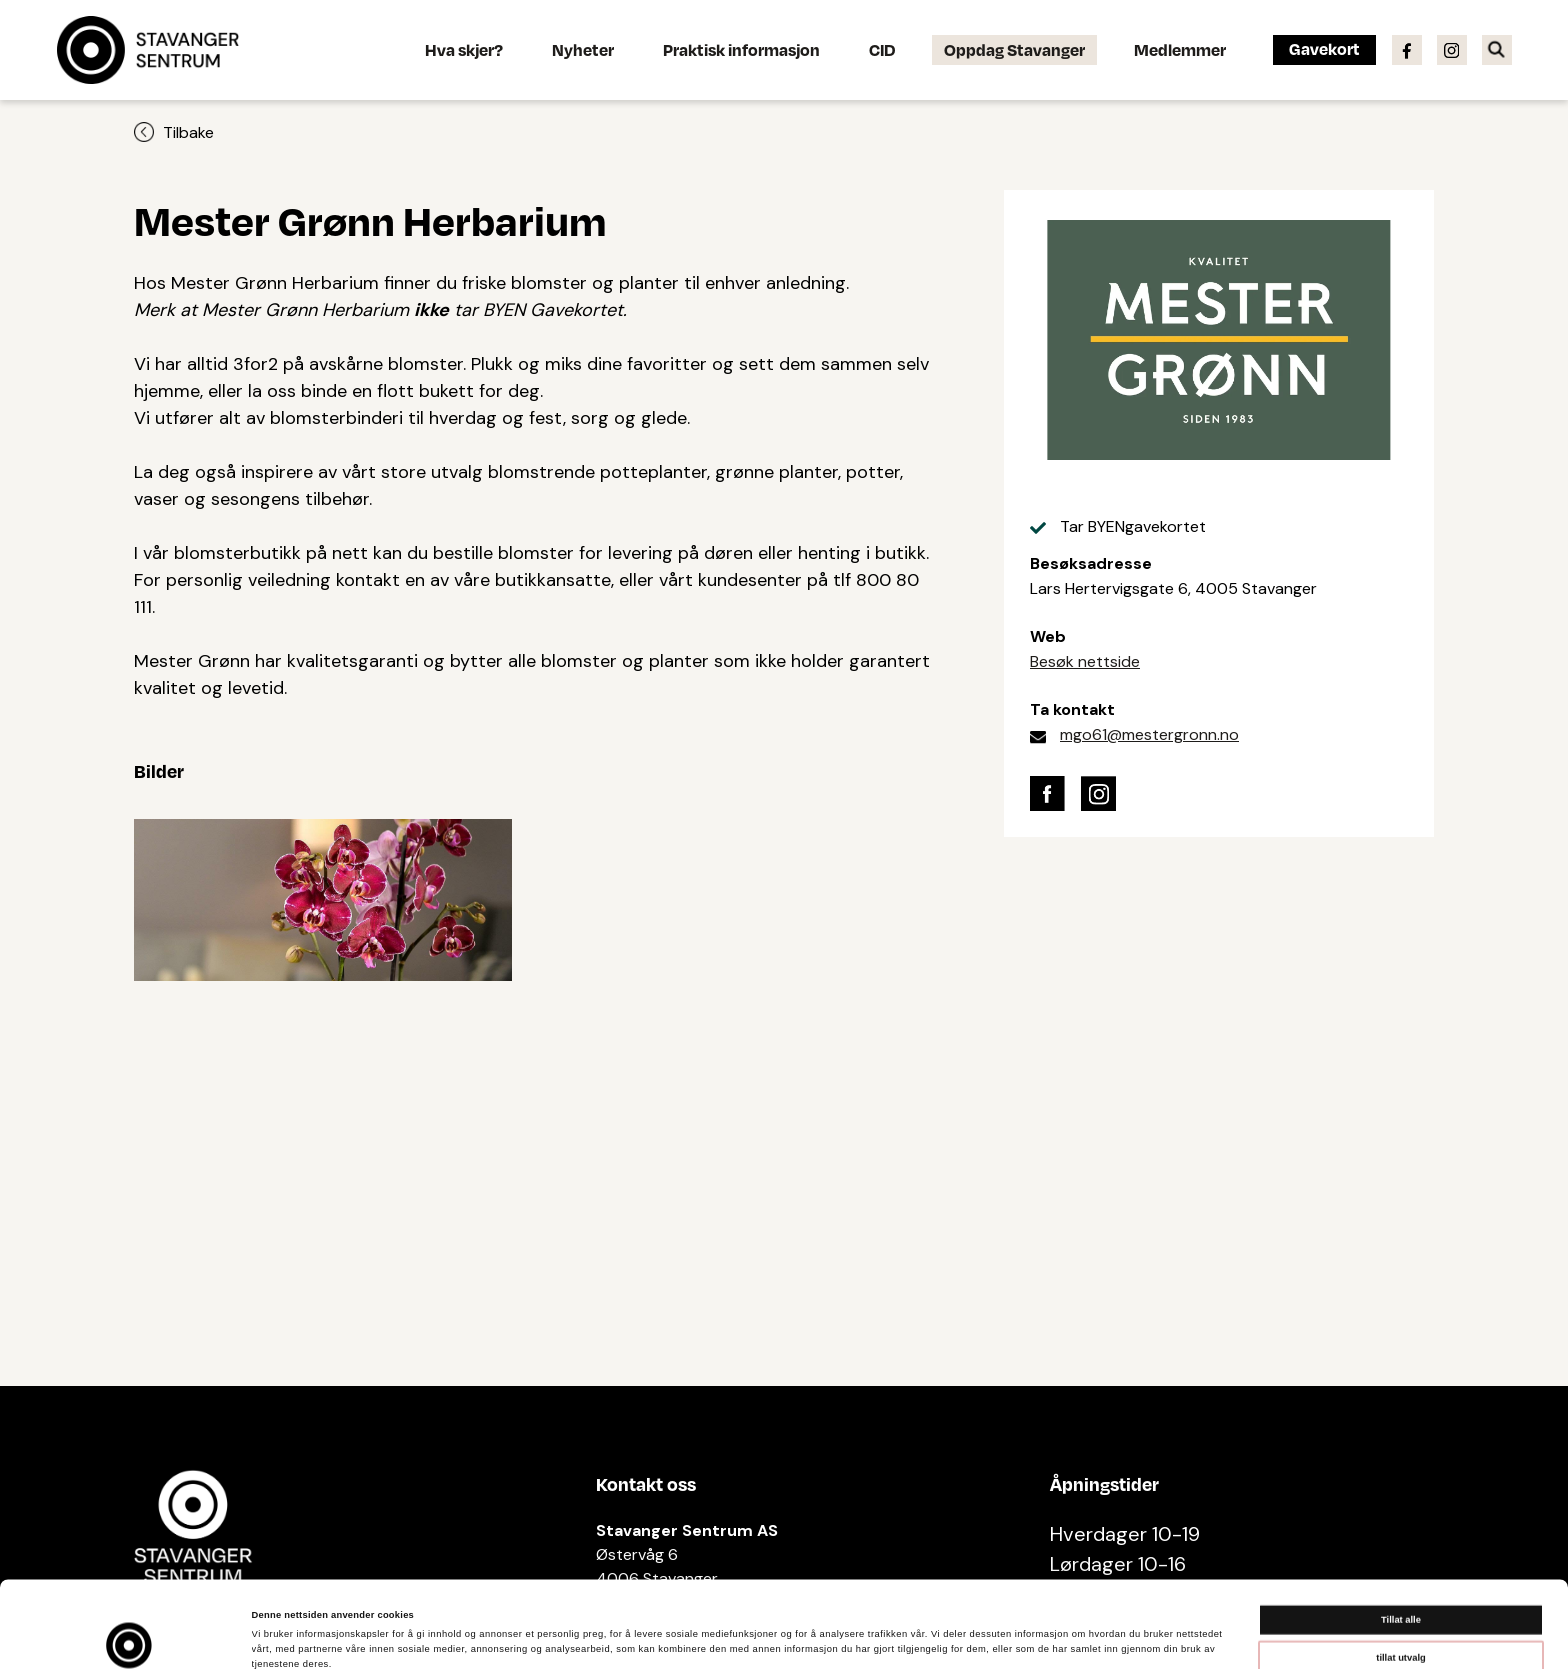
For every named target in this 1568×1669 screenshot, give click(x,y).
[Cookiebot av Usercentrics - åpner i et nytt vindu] (129, 1635)
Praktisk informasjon (741, 49)
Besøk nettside (1085, 661)
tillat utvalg (1400, 1576)
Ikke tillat (1401, 1614)
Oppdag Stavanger (1014, 49)
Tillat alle (1401, 1539)
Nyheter (583, 49)
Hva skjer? (464, 49)
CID (882, 49)
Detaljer (840, 1636)
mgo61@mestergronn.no (1149, 734)
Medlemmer (1180, 49)
